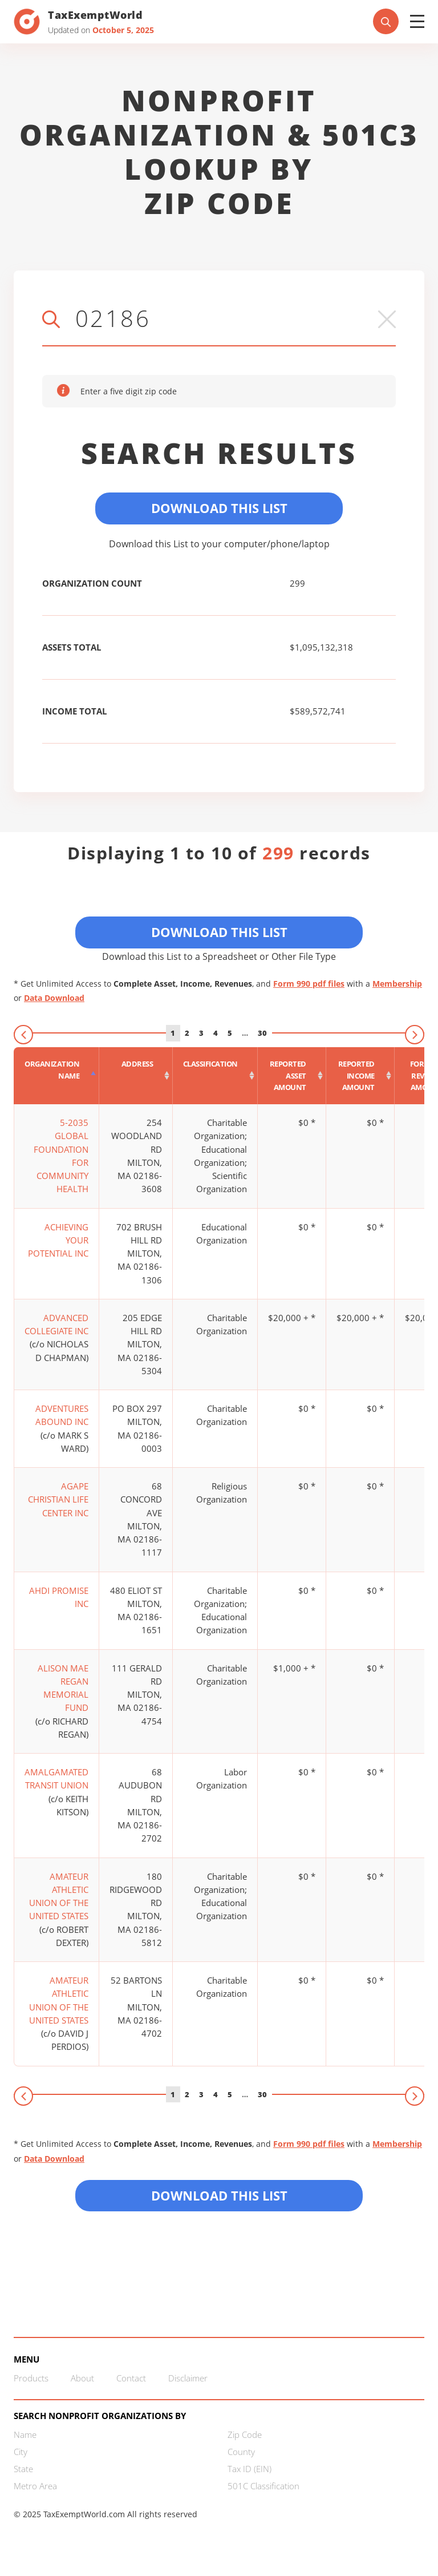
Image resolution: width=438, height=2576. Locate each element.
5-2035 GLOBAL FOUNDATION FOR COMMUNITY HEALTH (61, 1155)
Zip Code (245, 2434)
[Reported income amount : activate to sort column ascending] (360, 1075)
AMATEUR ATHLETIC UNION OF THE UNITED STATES (58, 1896)
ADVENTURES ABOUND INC (61, 1415)
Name (25, 2434)
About (82, 2378)
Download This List (219, 507)
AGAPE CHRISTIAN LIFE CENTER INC (58, 1499)
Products (31, 2378)
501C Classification (263, 2486)
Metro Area (35, 2486)
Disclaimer (188, 2378)
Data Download (54, 997)
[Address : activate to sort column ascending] (136, 1075)
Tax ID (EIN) (249, 2468)
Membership (397, 983)
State (23, 2468)
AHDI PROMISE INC (58, 1597)
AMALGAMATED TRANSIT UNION (56, 1778)
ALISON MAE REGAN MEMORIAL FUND (63, 1688)
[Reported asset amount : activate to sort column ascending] (292, 1075)
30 (262, 1033)
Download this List (219, 2195)
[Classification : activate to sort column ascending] (215, 1075)
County (241, 2451)
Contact (131, 2378)
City (20, 2451)
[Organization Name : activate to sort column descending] (56, 1075)
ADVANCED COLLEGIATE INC (56, 1324)
